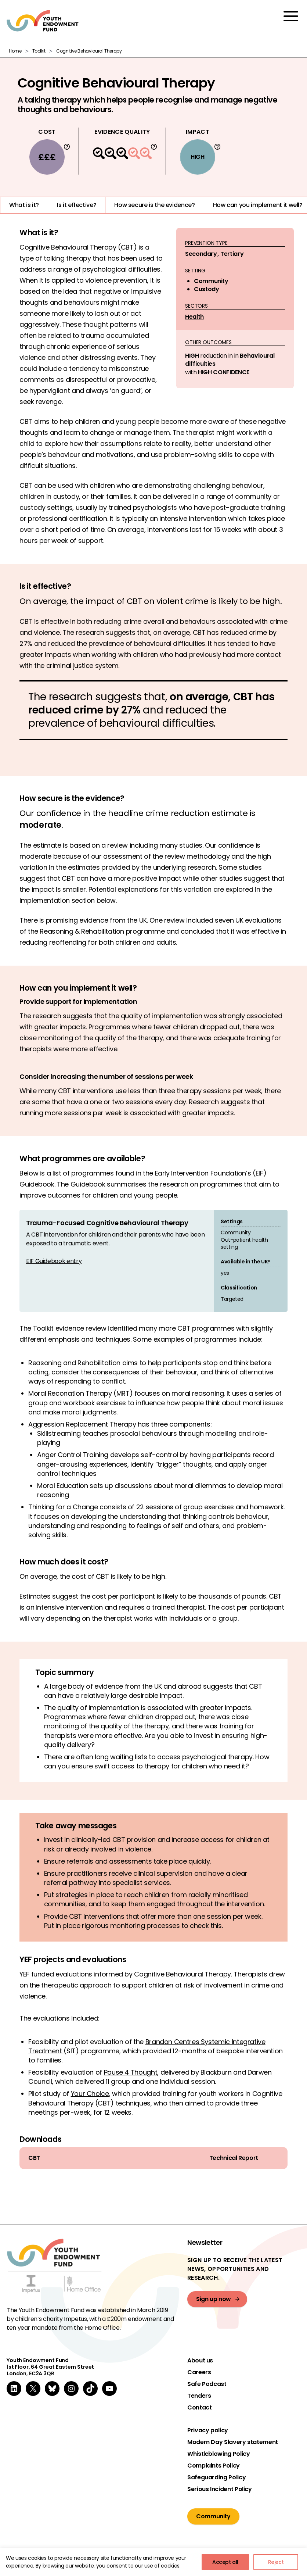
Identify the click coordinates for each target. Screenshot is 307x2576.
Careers (199, 2372)
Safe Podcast (207, 2384)
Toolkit (39, 51)
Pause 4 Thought (131, 2072)
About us (200, 2360)
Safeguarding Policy (216, 2477)
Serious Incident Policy (219, 2489)
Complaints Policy (213, 2465)
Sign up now (213, 2299)
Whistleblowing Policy (218, 2454)
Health (194, 316)
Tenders (199, 2396)
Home (15, 51)
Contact (199, 2407)
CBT (34, 2158)
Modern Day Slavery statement (232, 2442)
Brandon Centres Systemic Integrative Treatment (147, 2046)
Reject (276, 2562)
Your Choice (90, 2093)
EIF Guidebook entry (54, 1261)
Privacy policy (207, 2430)
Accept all (225, 2562)
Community (213, 2516)
